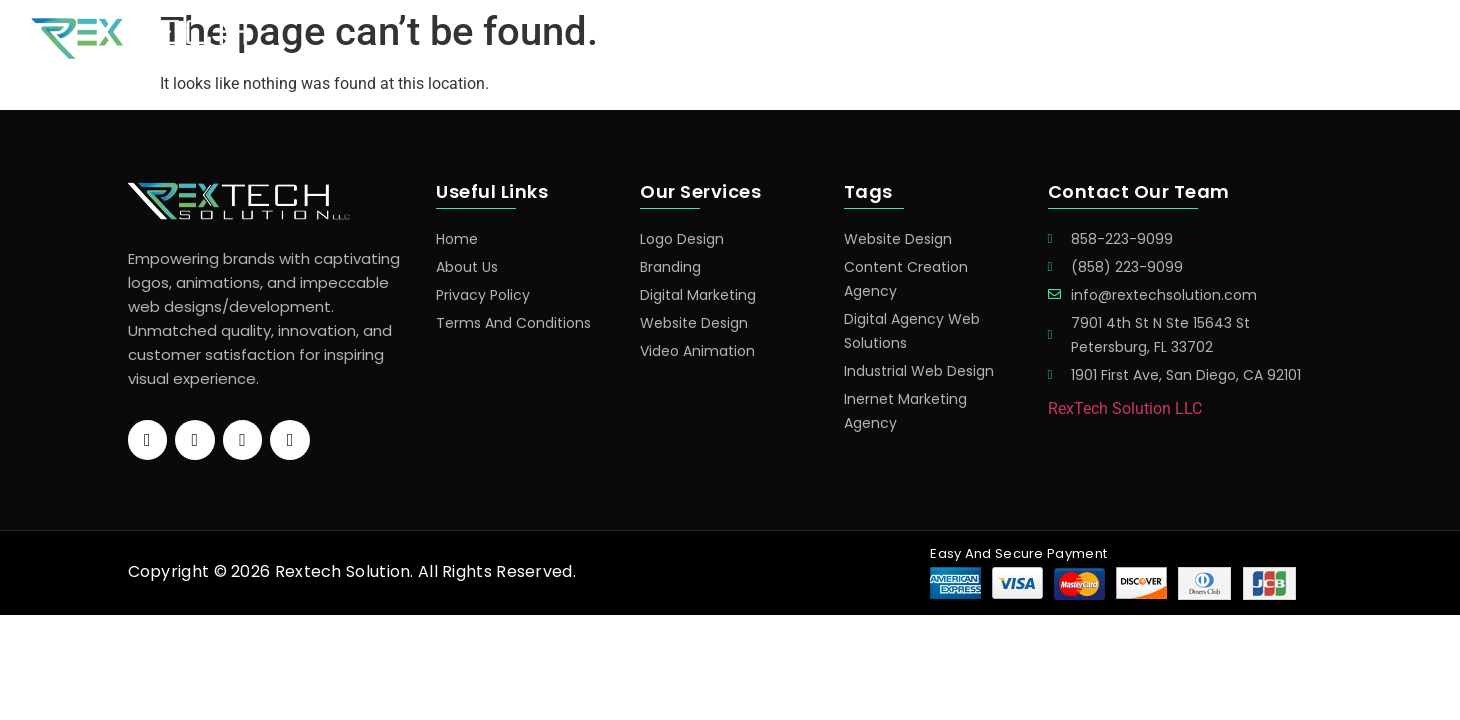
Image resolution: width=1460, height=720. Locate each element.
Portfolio (1125, 39)
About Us (1227, 39)
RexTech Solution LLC (1125, 408)
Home (939, 39)
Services (1026, 39)
